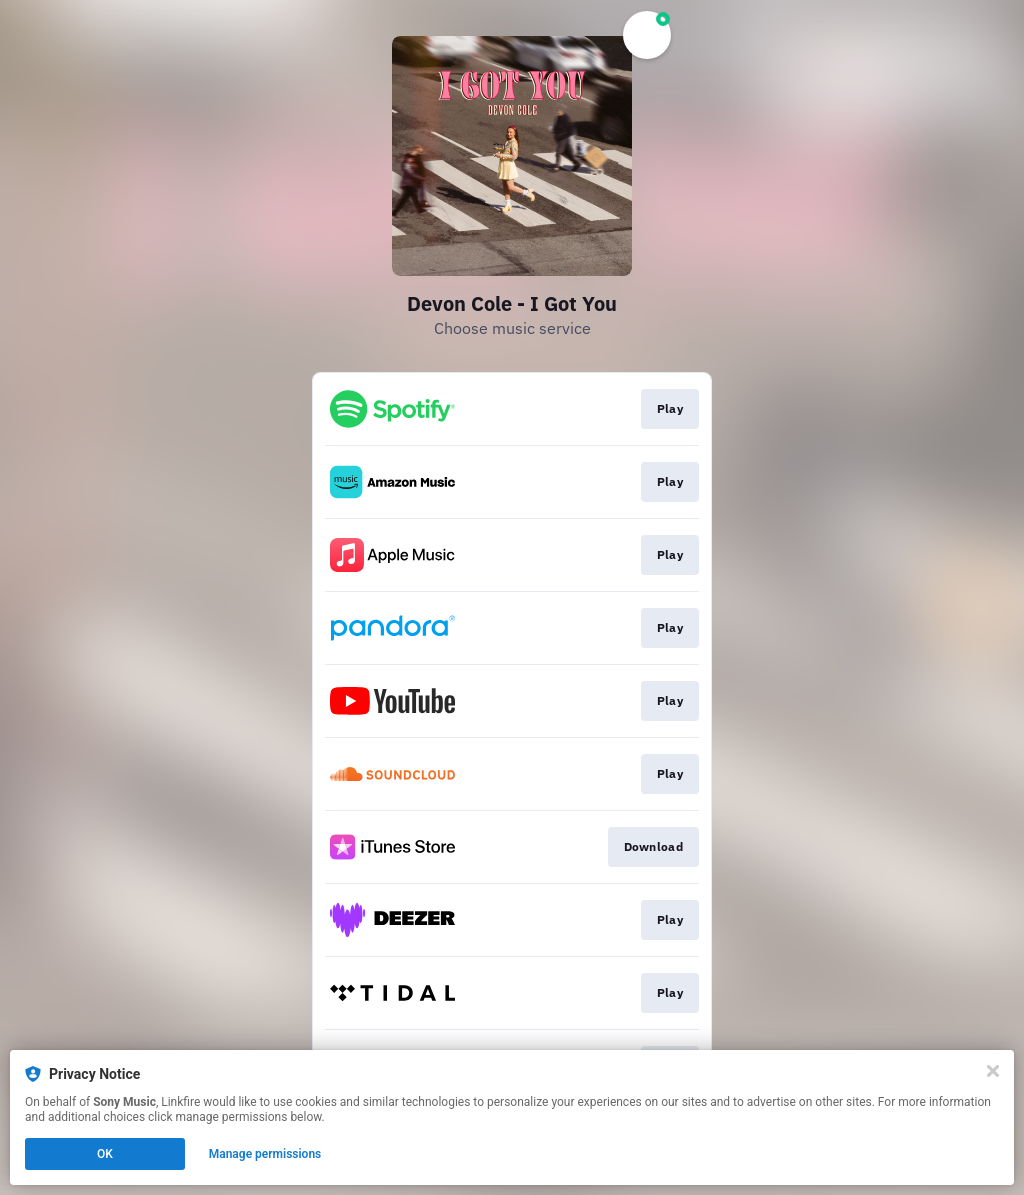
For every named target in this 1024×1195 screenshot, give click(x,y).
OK (105, 1154)
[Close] (993, 1071)
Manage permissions (265, 1154)
